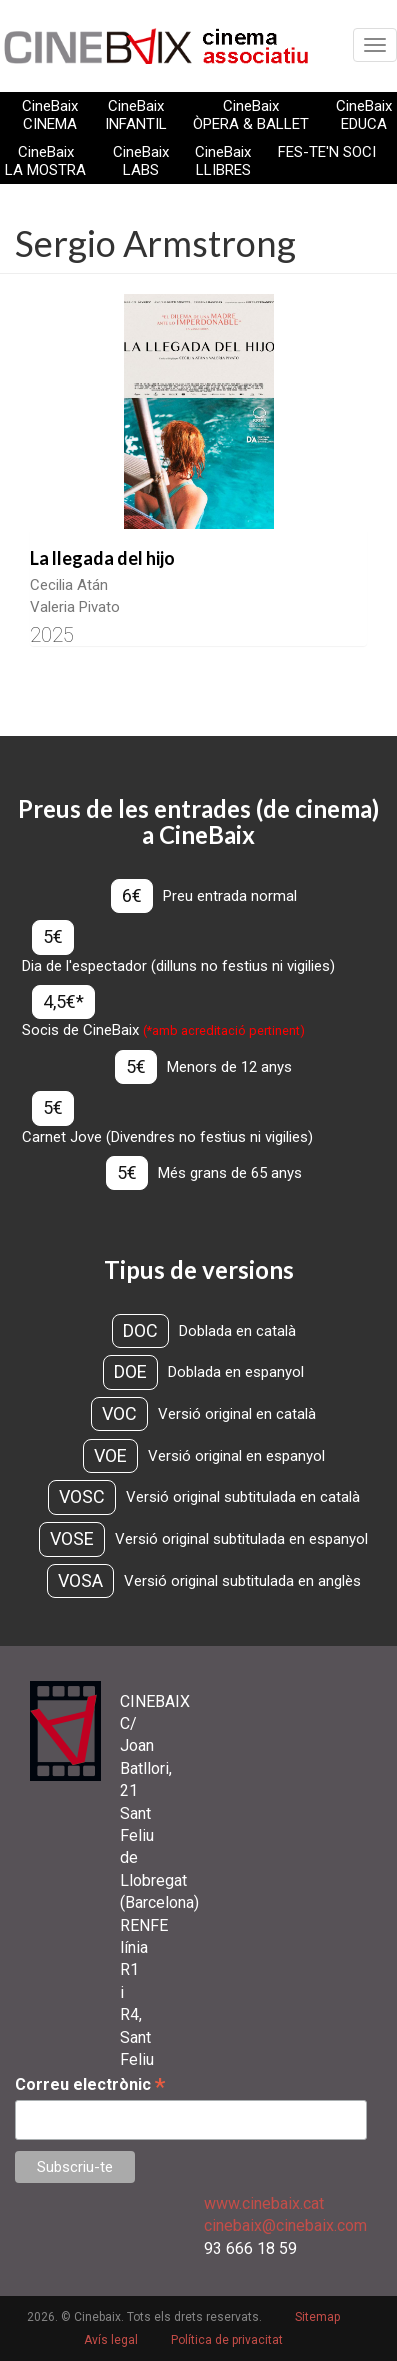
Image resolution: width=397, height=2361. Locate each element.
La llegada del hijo (102, 558)
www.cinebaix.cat (264, 2203)
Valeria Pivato (75, 607)
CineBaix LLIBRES (223, 161)
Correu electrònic (90, 2084)
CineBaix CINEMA (50, 115)
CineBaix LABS (141, 161)
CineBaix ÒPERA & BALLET (251, 115)
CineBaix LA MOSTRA (45, 161)
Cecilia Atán (69, 585)
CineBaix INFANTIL (136, 115)
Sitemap (317, 2317)
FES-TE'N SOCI (327, 152)
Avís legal (111, 2340)
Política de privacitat (227, 2340)
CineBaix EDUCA (364, 115)
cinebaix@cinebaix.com (285, 2225)
